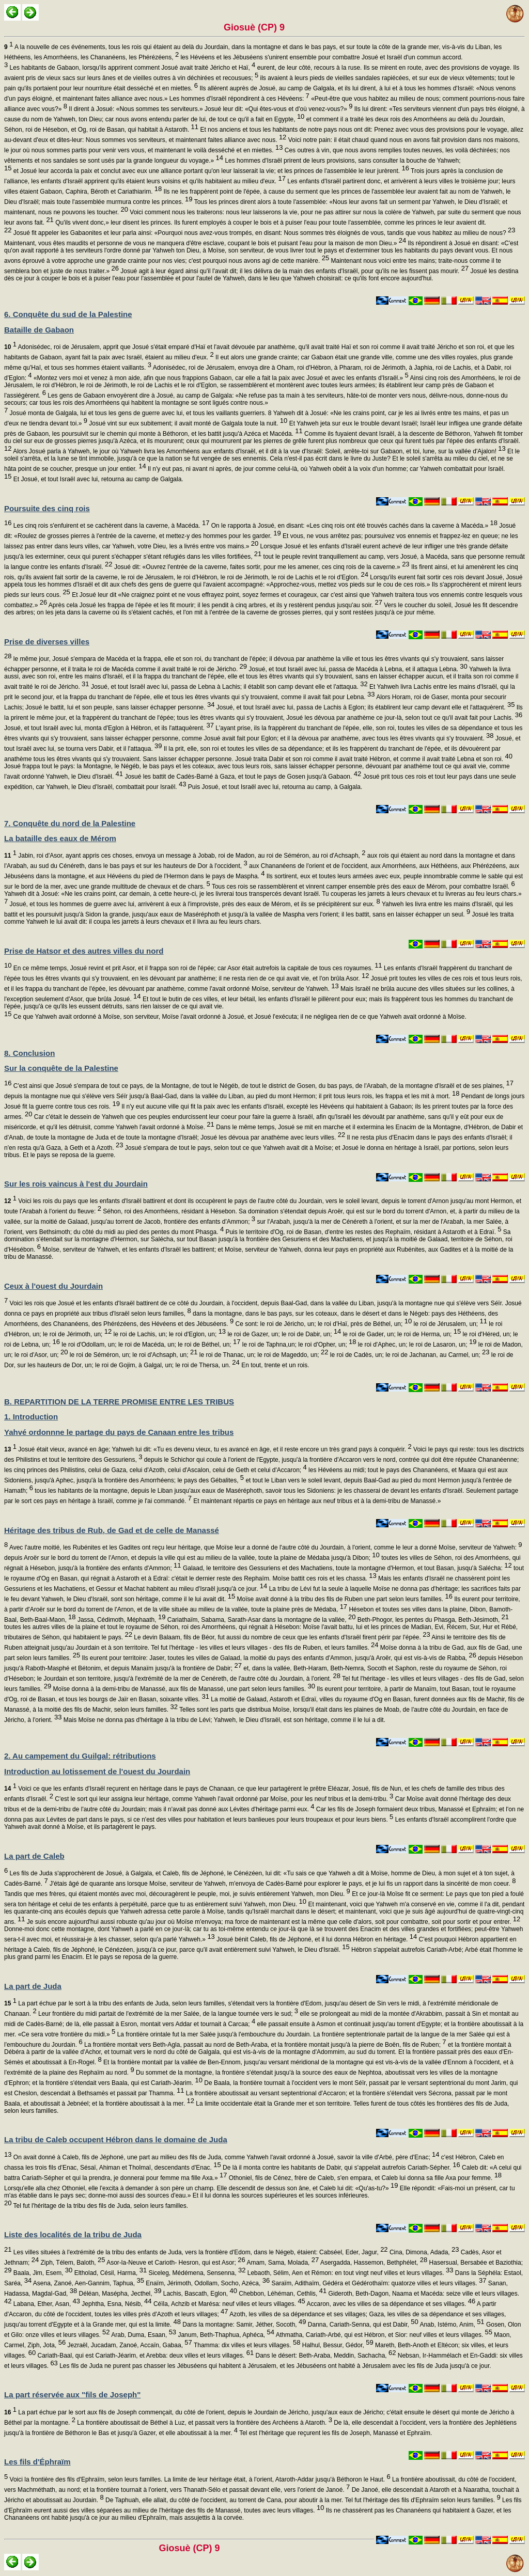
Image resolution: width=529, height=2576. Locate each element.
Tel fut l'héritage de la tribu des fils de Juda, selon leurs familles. (99, 2205)
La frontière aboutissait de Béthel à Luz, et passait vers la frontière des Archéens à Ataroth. (203, 2422)
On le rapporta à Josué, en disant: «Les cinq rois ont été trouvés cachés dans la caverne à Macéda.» (353, 525)
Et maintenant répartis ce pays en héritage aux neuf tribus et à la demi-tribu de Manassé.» (316, 1501)
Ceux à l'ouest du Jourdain (53, 1286)
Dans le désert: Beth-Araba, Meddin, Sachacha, (325, 2355)
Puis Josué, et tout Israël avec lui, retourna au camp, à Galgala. (274, 787)
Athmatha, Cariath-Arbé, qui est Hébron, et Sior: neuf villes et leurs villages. (383, 2334)
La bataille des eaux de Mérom (60, 838)
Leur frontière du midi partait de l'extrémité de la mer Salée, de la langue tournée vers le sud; (167, 2013)
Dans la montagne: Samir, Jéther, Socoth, (243, 2324)
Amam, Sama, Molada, (282, 2262)
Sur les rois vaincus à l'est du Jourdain (76, 1183)
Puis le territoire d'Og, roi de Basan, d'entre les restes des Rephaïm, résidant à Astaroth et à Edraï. (362, 1232)
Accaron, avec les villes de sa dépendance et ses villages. (390, 2304)
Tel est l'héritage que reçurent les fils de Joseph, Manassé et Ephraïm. (335, 2433)
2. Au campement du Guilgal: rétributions (80, 1755)
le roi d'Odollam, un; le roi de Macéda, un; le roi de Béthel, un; (150, 1344)
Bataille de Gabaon (39, 329)
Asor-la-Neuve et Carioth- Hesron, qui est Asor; (175, 2262)
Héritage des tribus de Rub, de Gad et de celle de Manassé (111, 1530)
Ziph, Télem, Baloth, (72, 2262)
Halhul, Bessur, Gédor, (336, 2345)
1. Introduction (31, 1416)
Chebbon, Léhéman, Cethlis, (281, 2293)
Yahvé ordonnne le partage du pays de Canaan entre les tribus (119, 1432)
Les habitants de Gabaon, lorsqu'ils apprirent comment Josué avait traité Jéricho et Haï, (131, 67)
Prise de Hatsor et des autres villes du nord (83, 950)
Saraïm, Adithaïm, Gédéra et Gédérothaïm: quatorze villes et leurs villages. (378, 2283)
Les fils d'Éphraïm (37, 2461)
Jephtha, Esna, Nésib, (116, 2304)
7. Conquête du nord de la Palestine (69, 823)
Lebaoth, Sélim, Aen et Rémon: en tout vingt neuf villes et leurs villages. (349, 2273)
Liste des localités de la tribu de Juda (73, 2234)
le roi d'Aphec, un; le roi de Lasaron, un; (416, 1344)
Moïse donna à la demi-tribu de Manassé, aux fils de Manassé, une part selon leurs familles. (183, 1689)
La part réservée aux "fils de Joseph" (72, 2394)
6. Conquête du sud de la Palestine (68, 314)
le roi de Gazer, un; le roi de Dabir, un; (283, 1334)
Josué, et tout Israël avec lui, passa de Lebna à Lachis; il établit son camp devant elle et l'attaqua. (228, 686)
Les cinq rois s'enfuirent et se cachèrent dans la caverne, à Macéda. (110, 525)
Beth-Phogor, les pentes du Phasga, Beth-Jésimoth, (432, 1619)
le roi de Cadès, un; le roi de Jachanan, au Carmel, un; (408, 1354)
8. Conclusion (29, 1053)
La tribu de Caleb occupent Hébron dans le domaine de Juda (115, 2139)
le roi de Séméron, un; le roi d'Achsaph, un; (133, 1354)
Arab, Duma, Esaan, (143, 2334)
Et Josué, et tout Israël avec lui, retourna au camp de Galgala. (97, 479)
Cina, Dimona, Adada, (423, 2252)
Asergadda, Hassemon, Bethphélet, (373, 2262)
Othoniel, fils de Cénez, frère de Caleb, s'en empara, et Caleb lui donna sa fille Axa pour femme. (364, 2178)
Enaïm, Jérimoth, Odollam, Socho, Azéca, (207, 2283)
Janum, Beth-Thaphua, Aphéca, (225, 2334)
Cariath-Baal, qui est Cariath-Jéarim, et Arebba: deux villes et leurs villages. (145, 2355)
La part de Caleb (34, 1856)
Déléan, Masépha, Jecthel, (119, 2293)
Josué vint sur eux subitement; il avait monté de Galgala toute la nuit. (187, 423)
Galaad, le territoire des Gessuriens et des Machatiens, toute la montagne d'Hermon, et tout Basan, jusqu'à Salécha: (346, 1568)
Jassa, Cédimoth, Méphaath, (121, 1619)
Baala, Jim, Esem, (41, 2273)
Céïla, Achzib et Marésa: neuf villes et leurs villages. (228, 2304)
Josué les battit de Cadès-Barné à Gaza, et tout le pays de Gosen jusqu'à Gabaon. (242, 776)
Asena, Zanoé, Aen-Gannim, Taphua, (88, 2283)
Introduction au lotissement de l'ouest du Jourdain (97, 1771)
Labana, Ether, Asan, (45, 2304)
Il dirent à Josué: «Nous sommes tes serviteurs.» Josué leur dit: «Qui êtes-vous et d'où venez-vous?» (209, 109)
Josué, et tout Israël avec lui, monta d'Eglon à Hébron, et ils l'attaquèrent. (109, 728)
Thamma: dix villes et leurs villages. (246, 2345)
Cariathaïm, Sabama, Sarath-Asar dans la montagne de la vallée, (260, 1619)
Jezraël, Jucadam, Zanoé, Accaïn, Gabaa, (129, 2345)
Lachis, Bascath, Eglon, (199, 2293)
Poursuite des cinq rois (47, 508)
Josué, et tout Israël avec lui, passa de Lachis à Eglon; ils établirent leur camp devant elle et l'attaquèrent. (364, 707)
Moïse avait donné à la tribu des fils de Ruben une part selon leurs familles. (344, 1599)
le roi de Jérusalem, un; (449, 1323)
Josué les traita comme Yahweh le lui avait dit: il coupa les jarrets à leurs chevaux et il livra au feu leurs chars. (259, 918)
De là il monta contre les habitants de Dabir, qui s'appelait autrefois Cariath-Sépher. (340, 2167)
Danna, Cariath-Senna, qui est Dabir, (362, 2324)
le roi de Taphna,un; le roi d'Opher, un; (298, 1344)
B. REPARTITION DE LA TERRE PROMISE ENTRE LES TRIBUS (119, 1401)
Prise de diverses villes (46, 641)
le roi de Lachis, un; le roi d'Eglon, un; (169, 1334)
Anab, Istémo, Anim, (451, 2324)
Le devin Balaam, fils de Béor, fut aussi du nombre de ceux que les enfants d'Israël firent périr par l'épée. (281, 1637)
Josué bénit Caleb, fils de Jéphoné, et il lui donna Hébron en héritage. (316, 1939)
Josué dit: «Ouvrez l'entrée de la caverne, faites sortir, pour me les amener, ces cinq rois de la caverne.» (261, 567)
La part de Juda (32, 1986)
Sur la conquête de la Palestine (61, 1068)
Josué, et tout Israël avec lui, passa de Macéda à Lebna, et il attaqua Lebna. (357, 669)
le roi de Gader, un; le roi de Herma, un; (401, 1334)
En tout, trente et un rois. (274, 1365)
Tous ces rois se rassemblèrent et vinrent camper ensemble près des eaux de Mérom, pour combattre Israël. (362, 886)
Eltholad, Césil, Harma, (109, 2273)
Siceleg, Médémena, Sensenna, (196, 2273)
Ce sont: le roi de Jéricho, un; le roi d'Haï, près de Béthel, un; (323, 1323)
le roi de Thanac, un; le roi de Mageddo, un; (262, 1354)
